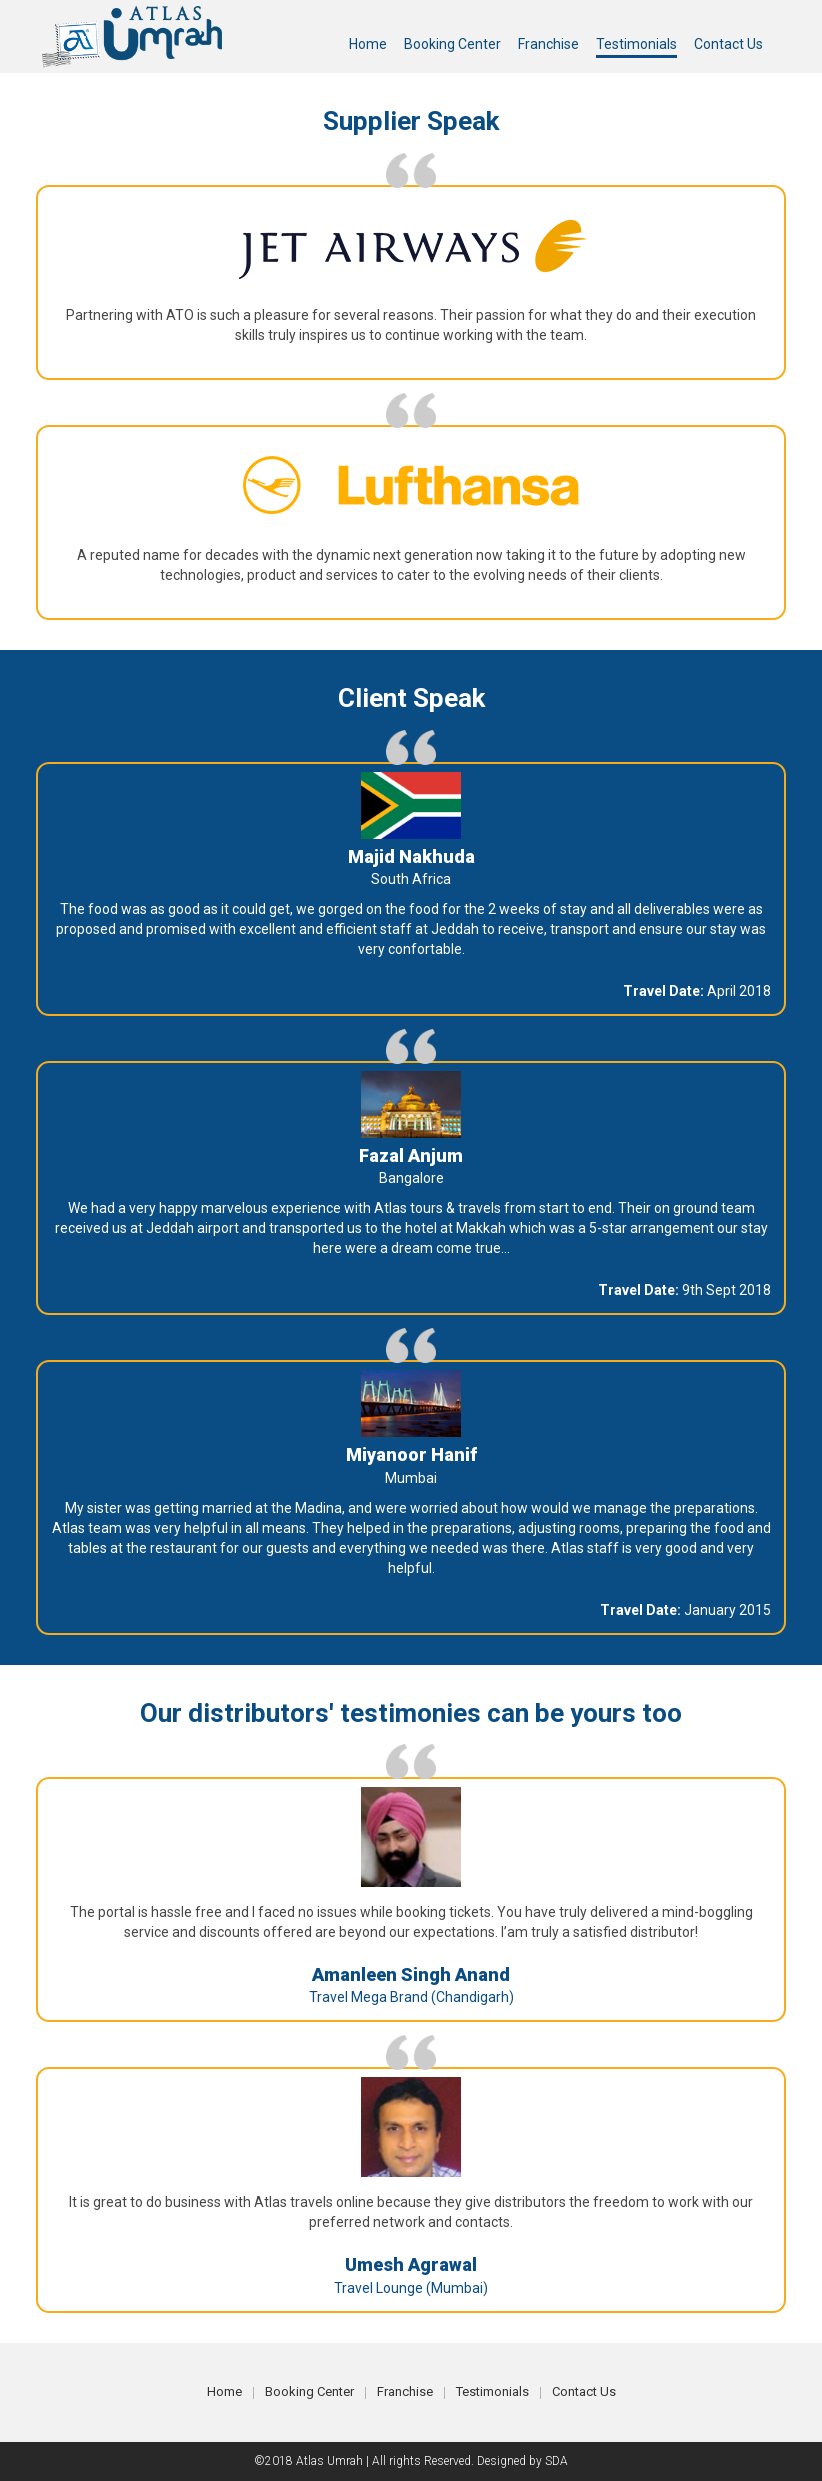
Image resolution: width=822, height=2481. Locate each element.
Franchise (405, 2391)
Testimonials (492, 2391)
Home (224, 2391)
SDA (556, 2461)
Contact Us (584, 2391)
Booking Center (309, 2391)
